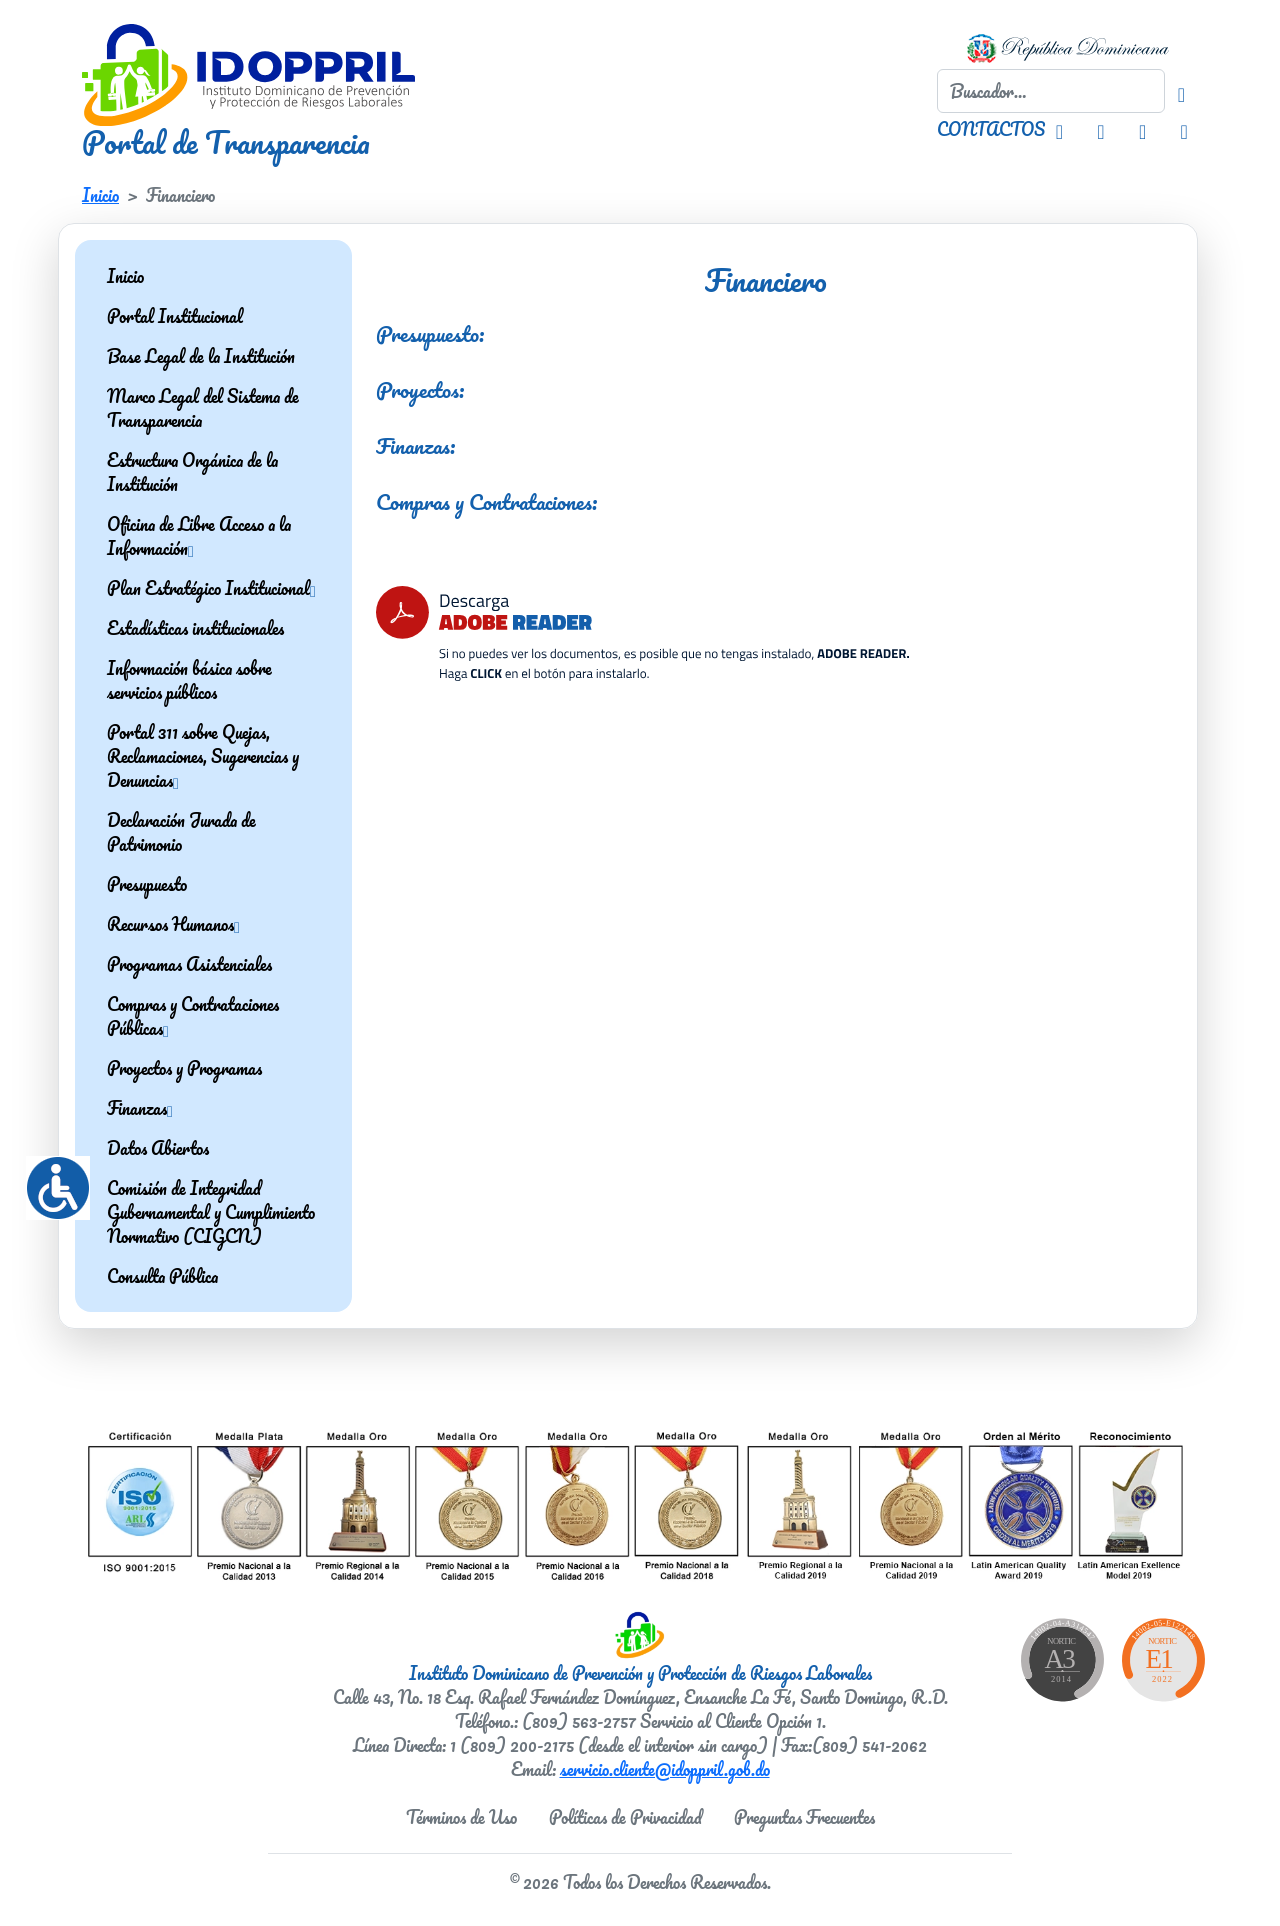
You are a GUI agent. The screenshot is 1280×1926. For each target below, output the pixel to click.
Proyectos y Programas (184, 1068)
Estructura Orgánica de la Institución (192, 472)
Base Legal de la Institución (201, 356)
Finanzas (140, 1108)
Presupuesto (147, 884)
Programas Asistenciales (189, 964)
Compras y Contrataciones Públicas (193, 1016)
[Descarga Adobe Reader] (642, 630)
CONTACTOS (991, 129)
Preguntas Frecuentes (804, 1817)
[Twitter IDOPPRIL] (1142, 129)
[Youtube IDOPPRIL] (1183, 129)
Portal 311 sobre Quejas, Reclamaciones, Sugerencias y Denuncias (203, 756)
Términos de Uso (461, 1817)
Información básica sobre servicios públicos (189, 680)
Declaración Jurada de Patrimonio (181, 832)
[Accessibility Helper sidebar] (50, 1180)
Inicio (100, 195)
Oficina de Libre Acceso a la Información (199, 536)
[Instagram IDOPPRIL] (1059, 129)
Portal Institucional (175, 316)
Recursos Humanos (173, 924)
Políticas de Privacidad (625, 1817)
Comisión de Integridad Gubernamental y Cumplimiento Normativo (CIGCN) (211, 1212)
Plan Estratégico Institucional (211, 588)
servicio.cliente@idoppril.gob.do (665, 1769)
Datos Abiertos (158, 1148)
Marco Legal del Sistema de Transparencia (203, 408)
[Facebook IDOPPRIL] (1100, 129)
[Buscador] (1181, 91)
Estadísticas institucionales (195, 628)
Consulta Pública (162, 1276)
